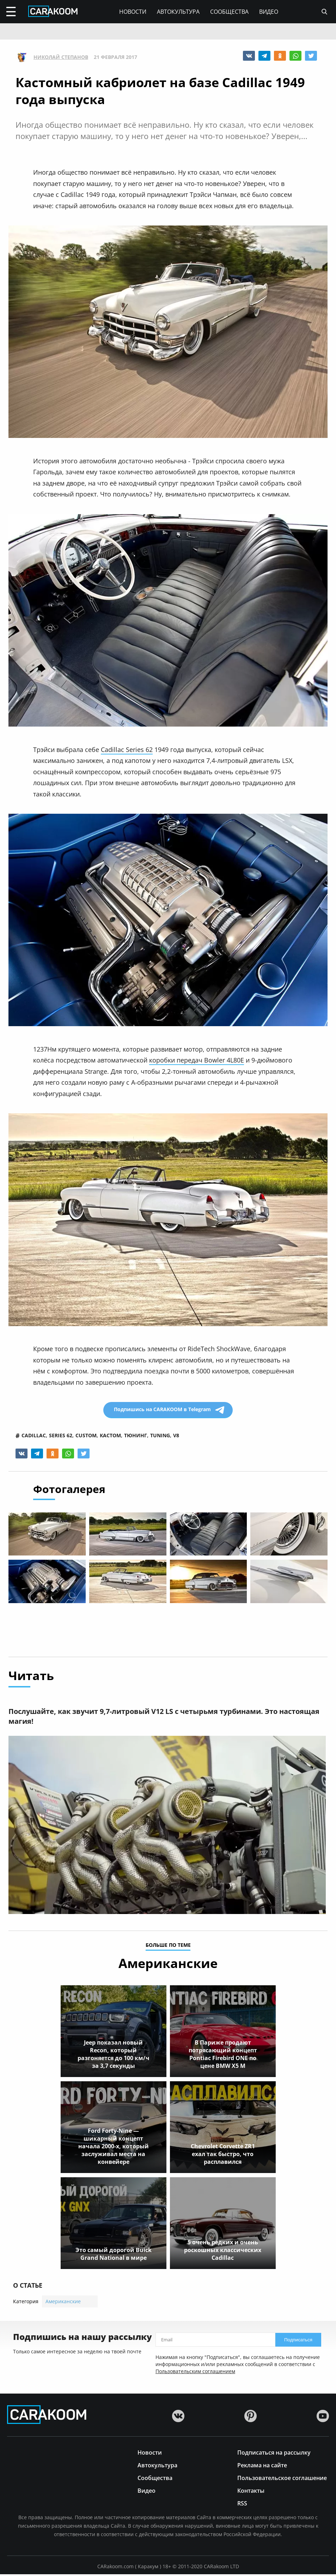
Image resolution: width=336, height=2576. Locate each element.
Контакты (250, 2491)
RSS (242, 2504)
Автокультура (178, 11)
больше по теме (168, 1947)
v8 (176, 1435)
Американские (63, 2303)
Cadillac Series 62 (127, 749)
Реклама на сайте (262, 2466)
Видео (268, 11)
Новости (132, 11)
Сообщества (229, 11)
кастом (110, 1435)
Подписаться (298, 2341)
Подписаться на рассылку (274, 2453)
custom (86, 1435)
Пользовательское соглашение (282, 2479)
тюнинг (135, 1435)
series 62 (60, 1435)
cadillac (34, 1435)
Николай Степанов (60, 57)
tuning (160, 1435)
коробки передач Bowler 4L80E (196, 1060)
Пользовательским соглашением (195, 2373)
